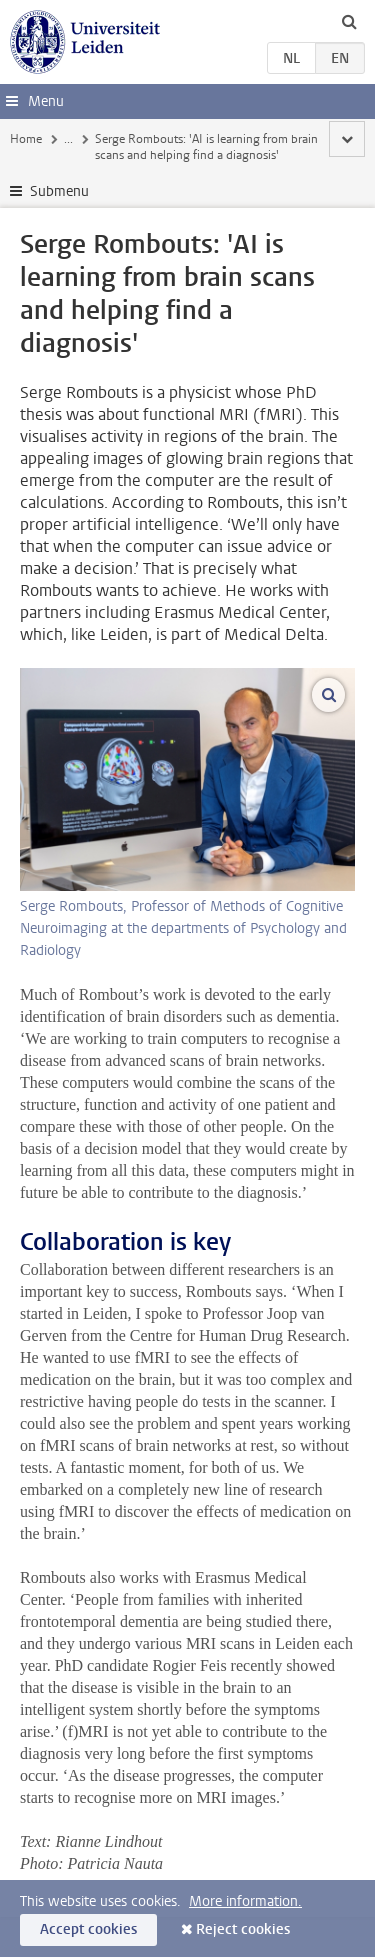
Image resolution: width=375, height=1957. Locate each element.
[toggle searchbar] (349, 21)
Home (26, 139)
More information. (245, 1901)
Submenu (59, 191)
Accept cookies (88, 1929)
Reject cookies (243, 1929)
